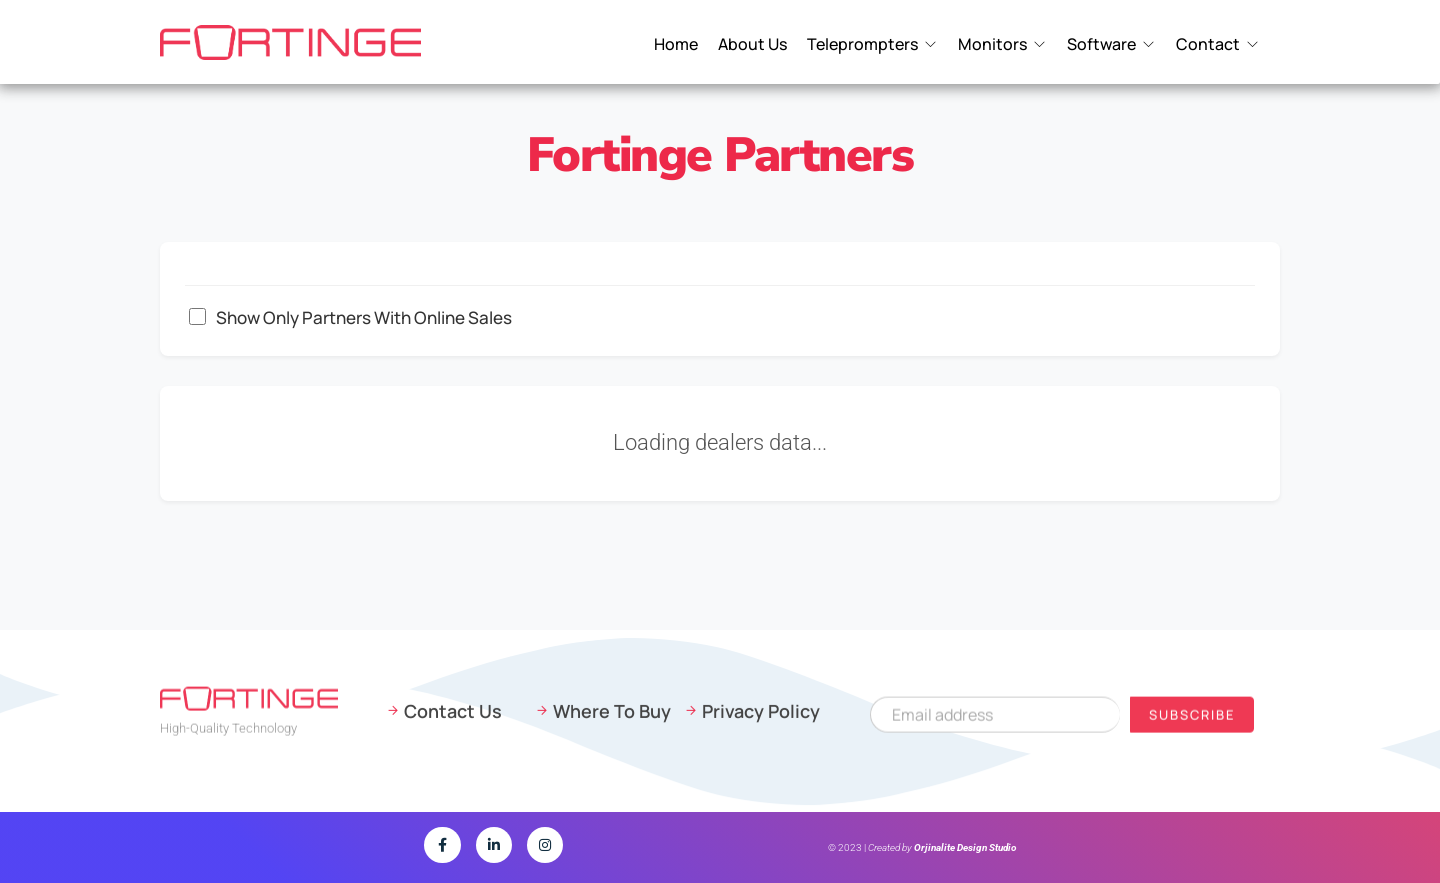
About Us (752, 44)
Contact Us (453, 717)
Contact (1208, 44)
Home (676, 44)
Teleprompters (862, 44)
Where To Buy (612, 717)
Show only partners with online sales (350, 317)
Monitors (992, 44)
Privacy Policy (761, 717)
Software (1101, 44)
